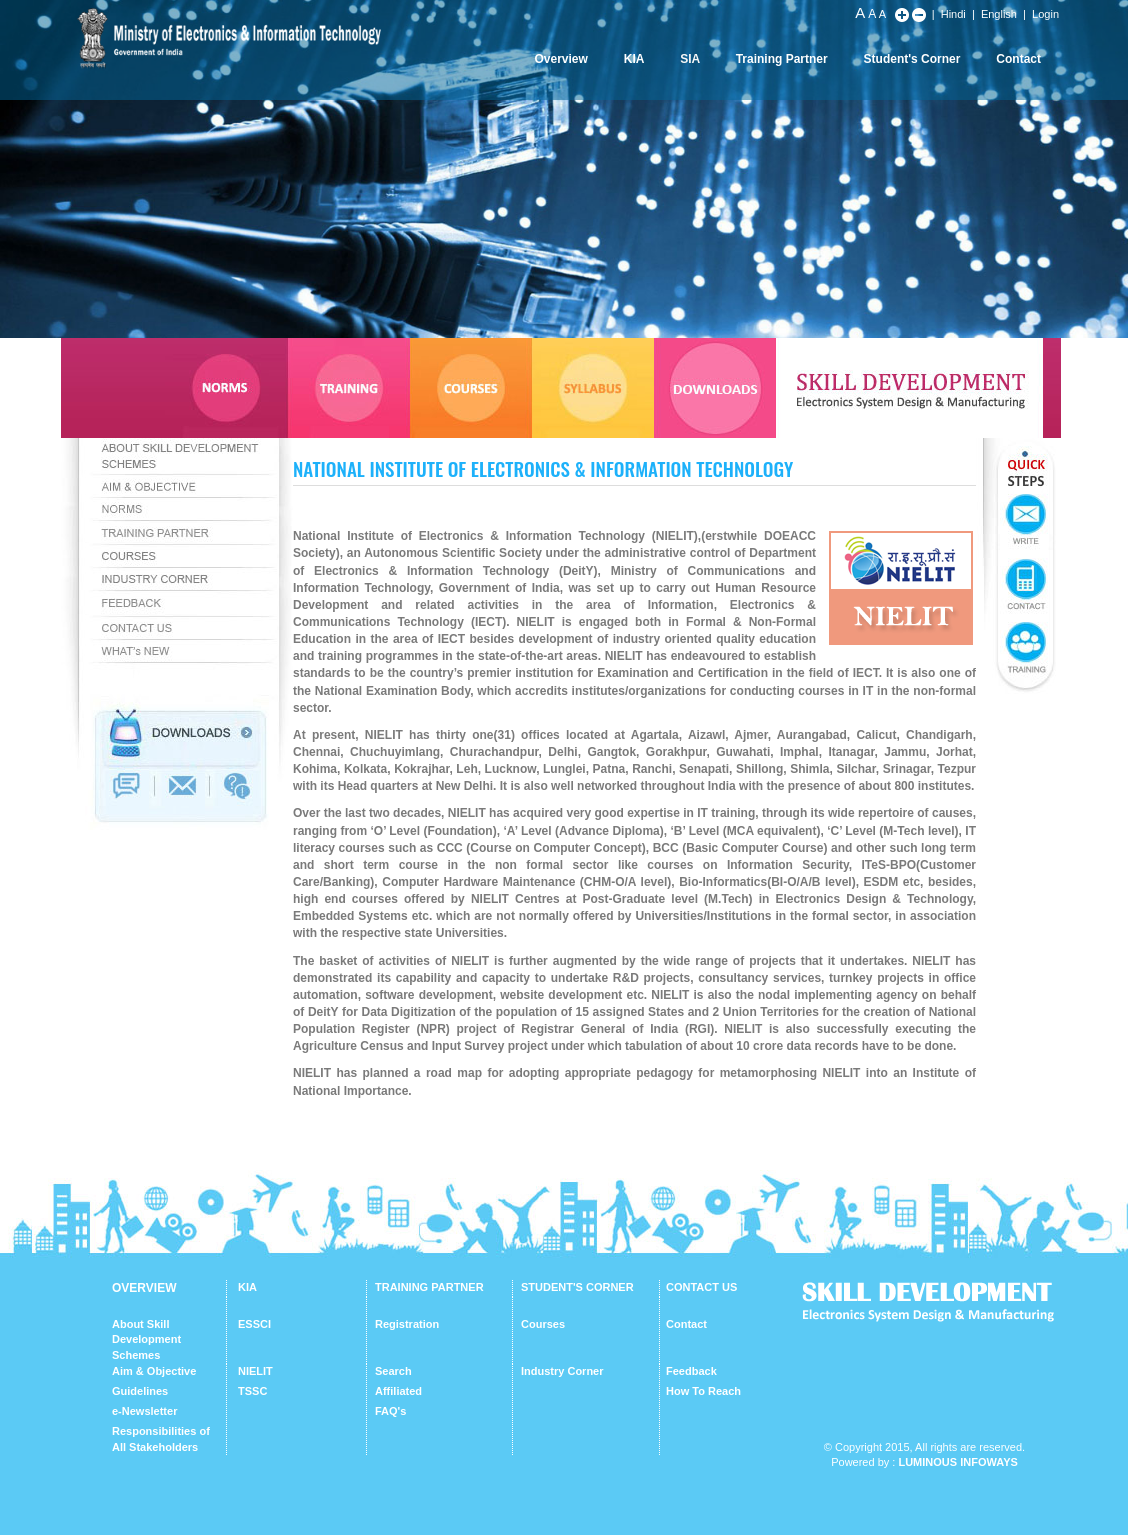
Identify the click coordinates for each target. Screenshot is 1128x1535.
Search (393, 1371)
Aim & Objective (154, 1371)
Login (1045, 14)
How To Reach (703, 1391)
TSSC (252, 1391)
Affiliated (398, 1391)
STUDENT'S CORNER (577, 1287)
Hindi (953, 14)
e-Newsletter (144, 1411)
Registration (407, 1324)
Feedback (691, 1371)
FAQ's (390, 1411)
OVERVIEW (144, 1288)
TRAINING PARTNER (429, 1287)
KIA (634, 59)
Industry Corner (562, 1371)
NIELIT (255, 1371)
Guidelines (140, 1391)
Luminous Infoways (957, 1462)
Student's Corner (912, 59)
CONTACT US (701, 1287)
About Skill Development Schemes (146, 1339)
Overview (560, 59)
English (999, 14)
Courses (543, 1324)
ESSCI (254, 1324)
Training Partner (782, 59)
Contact (1018, 59)
